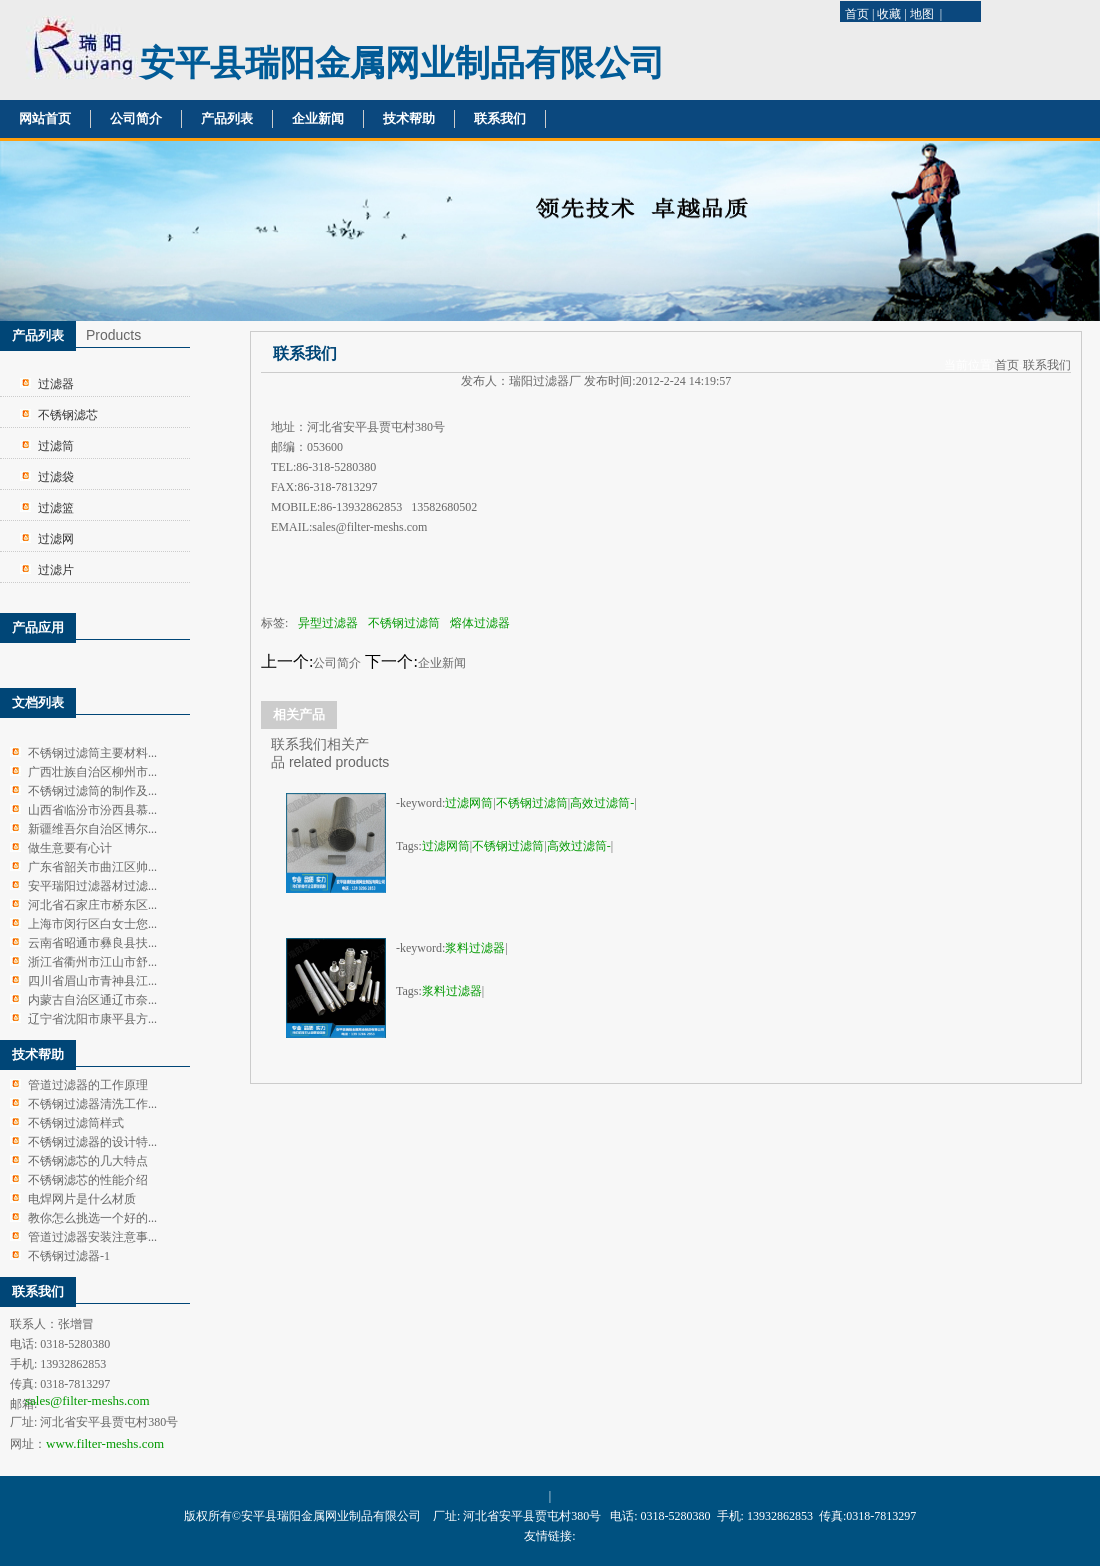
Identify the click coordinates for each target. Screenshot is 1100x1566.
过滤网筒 (469, 803)
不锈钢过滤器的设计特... (92, 1142)
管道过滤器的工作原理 (88, 1085)
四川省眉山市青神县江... (92, 981)
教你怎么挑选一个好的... (92, 1218)
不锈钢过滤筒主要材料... (92, 753)
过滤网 (56, 539)
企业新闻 (318, 118)
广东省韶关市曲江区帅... (92, 867)
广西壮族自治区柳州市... (92, 772)
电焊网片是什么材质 (82, 1199)
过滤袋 (56, 477)
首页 (857, 14)
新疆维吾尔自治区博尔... (92, 829)
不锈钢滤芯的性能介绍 (88, 1180)
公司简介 (136, 118)
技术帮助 (409, 118)
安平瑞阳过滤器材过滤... (92, 886)
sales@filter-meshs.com (87, 1400)
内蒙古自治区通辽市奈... (92, 1000)
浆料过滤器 (475, 948)
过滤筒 (56, 446)
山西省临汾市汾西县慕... (92, 810)
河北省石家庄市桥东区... (92, 905)
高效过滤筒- (602, 803)
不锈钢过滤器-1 (69, 1256)
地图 (922, 14)
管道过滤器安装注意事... (92, 1237)
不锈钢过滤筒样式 (76, 1123)
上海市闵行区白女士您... (92, 924)
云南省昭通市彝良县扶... (92, 943)
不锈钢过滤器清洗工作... (92, 1104)
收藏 (889, 14)
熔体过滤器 (480, 623)
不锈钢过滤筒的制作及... (92, 791)
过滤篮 (56, 508)
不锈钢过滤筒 (404, 623)
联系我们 (500, 118)
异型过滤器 (328, 623)
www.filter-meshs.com (105, 1443)
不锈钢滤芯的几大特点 (88, 1161)
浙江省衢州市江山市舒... (92, 962)
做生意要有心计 (70, 848)
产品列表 (227, 118)
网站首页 (45, 118)
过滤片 (56, 570)
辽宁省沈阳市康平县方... (92, 1019)
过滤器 (56, 384)
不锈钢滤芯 (68, 415)
